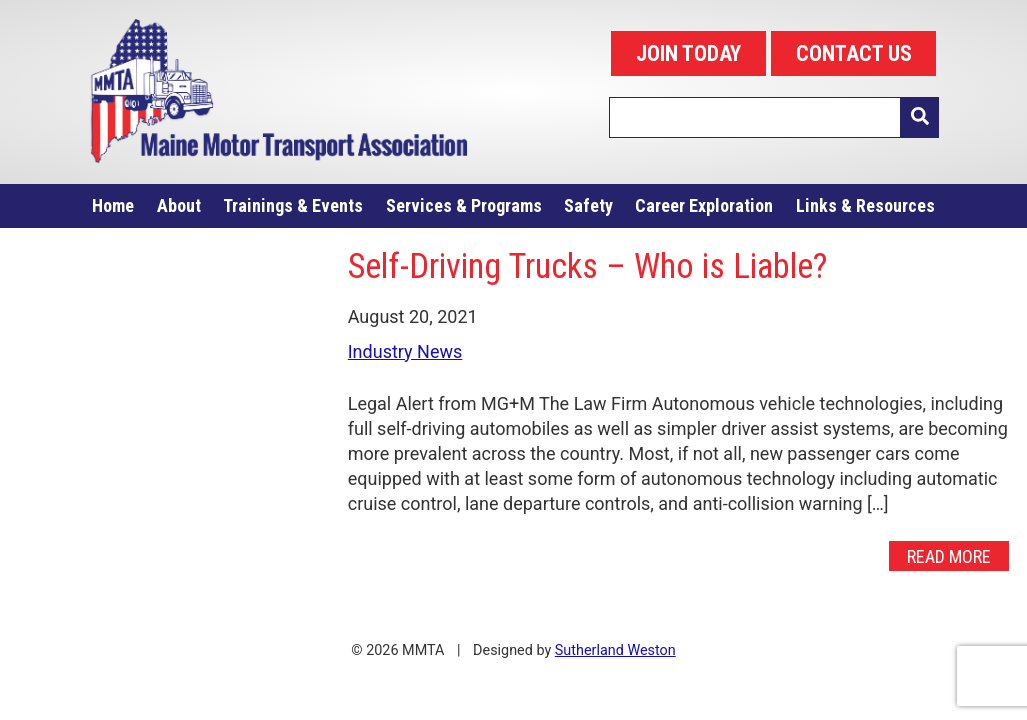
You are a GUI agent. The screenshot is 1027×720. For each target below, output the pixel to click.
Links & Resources (865, 205)
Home (113, 205)
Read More (949, 556)
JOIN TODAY (688, 53)
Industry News (405, 351)
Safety (588, 205)
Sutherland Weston (615, 650)
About (179, 205)
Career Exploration (704, 205)
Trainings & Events (293, 205)
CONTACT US (854, 53)
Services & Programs (464, 205)
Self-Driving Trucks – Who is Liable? (587, 266)
